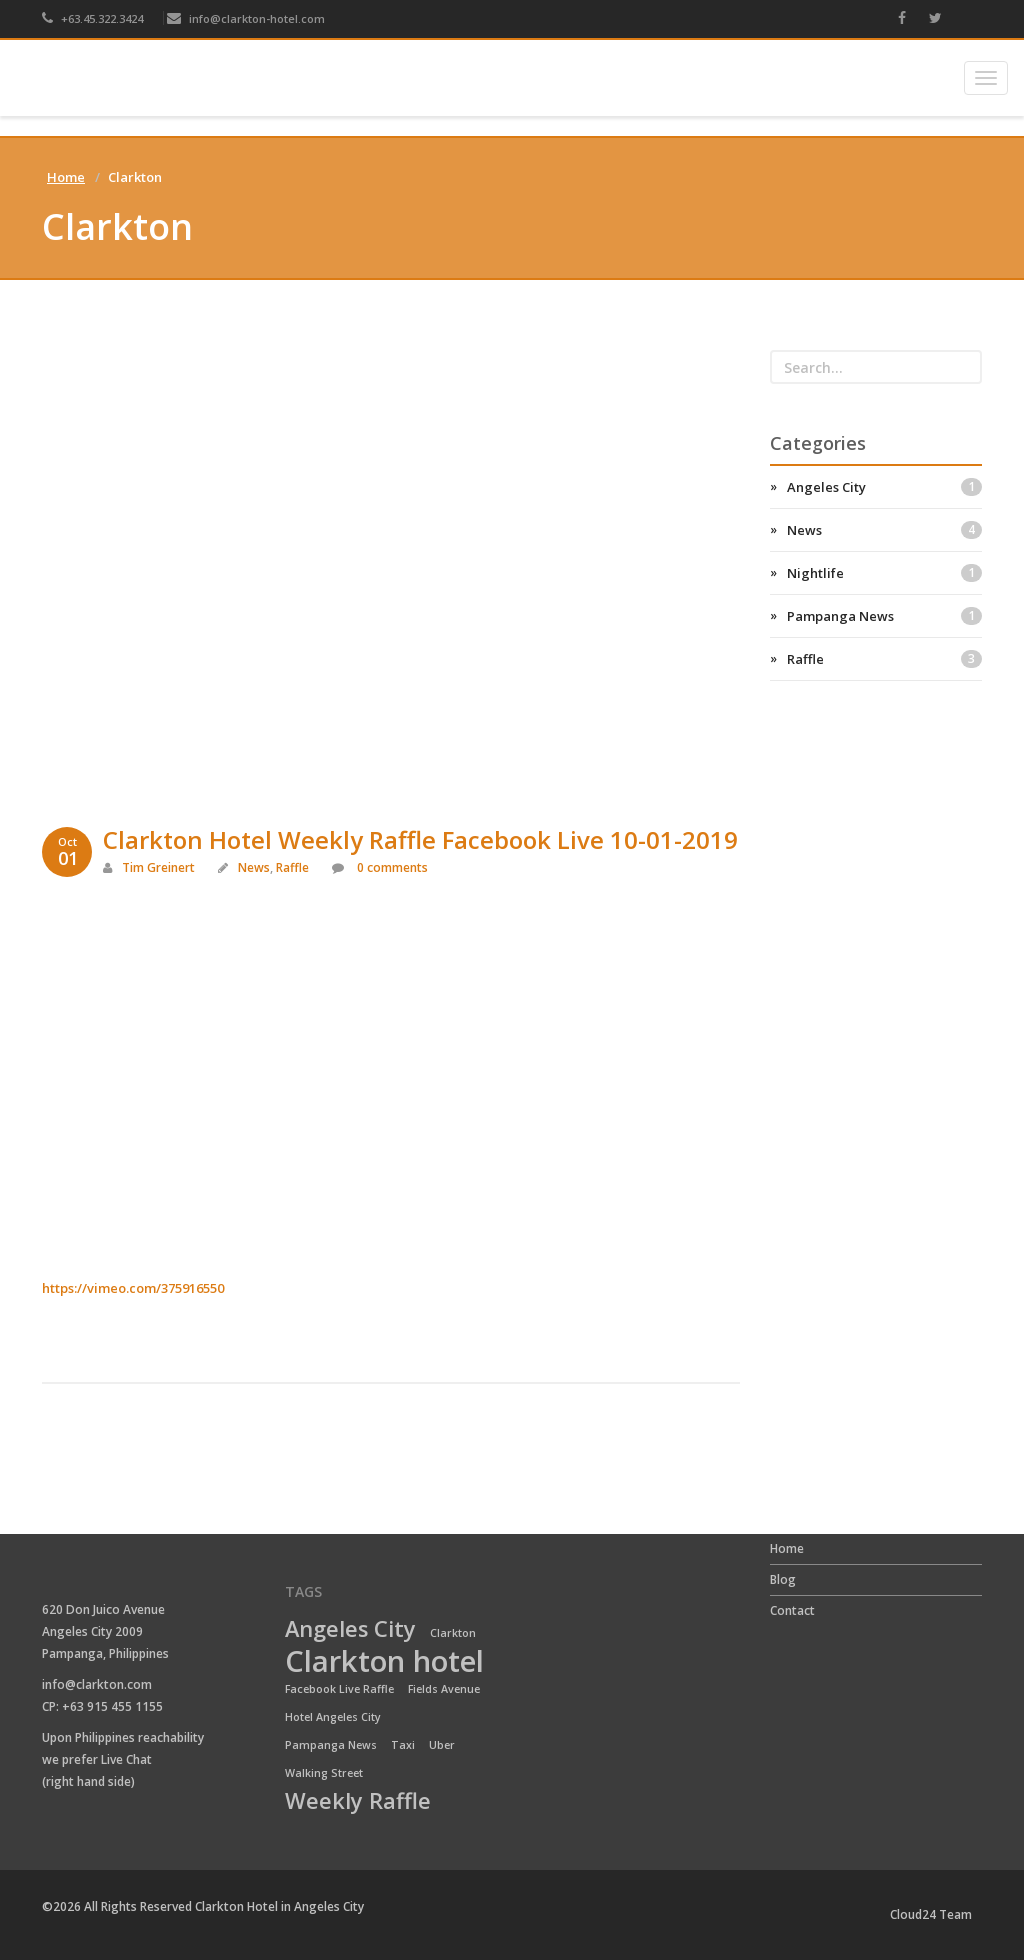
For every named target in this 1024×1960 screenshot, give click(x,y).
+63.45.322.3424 (92, 18)
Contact (792, 1610)
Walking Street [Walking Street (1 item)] (324, 1773)
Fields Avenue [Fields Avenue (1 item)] (444, 1689)
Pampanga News (885, 616)
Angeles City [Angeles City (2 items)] (350, 1630)
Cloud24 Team (931, 1914)
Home (66, 177)
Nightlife (885, 573)
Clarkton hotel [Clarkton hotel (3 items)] (384, 1662)
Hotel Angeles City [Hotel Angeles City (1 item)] (333, 1717)
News (254, 867)
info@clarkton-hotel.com (246, 18)
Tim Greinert (158, 867)
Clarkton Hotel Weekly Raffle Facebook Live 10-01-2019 (420, 839)
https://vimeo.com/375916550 (133, 1288)
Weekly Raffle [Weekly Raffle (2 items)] (358, 1802)
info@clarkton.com (97, 1684)
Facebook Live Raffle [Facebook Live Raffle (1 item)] (339, 1689)
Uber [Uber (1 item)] (442, 1745)
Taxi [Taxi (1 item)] (403, 1745)
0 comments (391, 867)
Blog (783, 1579)
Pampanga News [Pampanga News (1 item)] (331, 1745)
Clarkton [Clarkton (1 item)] (453, 1633)
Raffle (292, 867)
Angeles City (885, 487)
